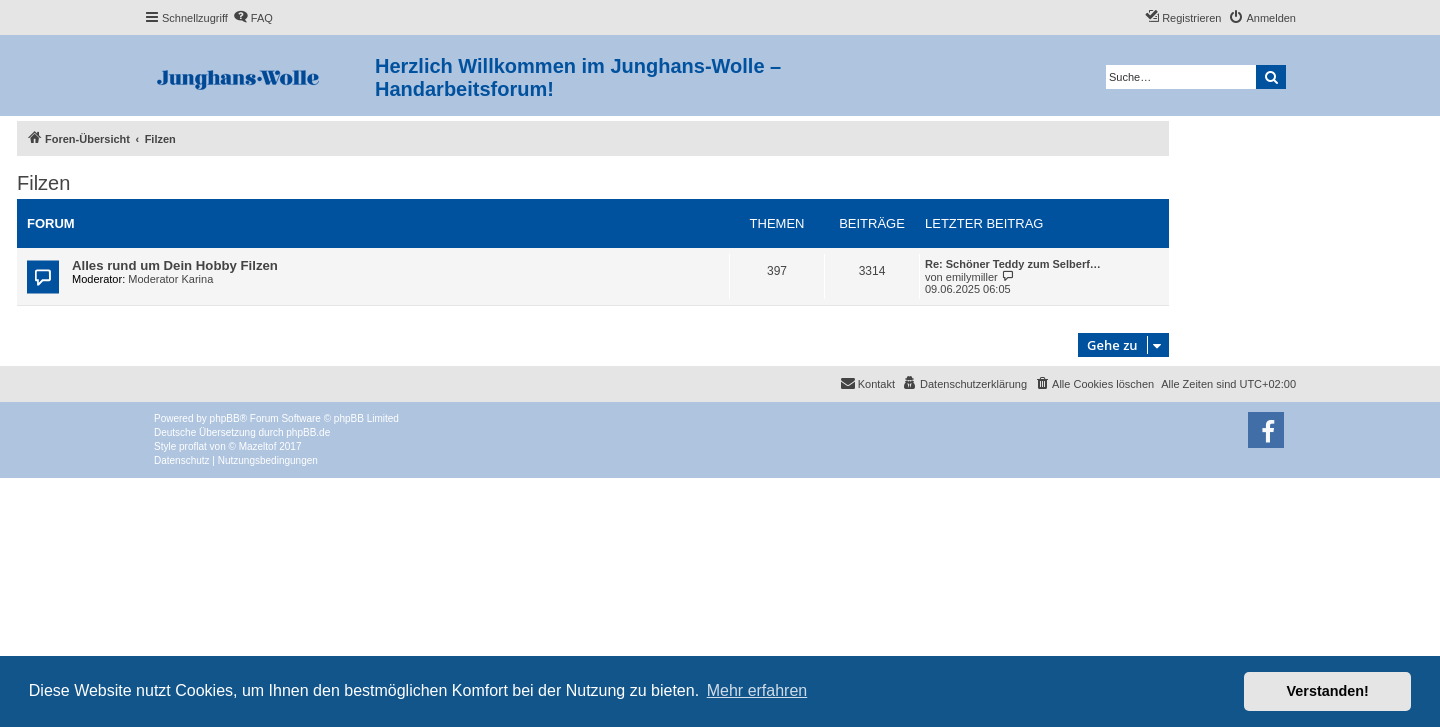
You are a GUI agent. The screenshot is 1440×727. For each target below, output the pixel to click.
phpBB (225, 418)
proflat (193, 446)
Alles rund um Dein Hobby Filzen (175, 265)
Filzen (43, 183)
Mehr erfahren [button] (757, 690)
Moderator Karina (170, 279)
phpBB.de (308, 432)
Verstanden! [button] (1328, 691)
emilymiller (972, 277)
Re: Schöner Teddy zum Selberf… (1013, 264)
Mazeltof (258, 446)
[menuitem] (253, 18)
